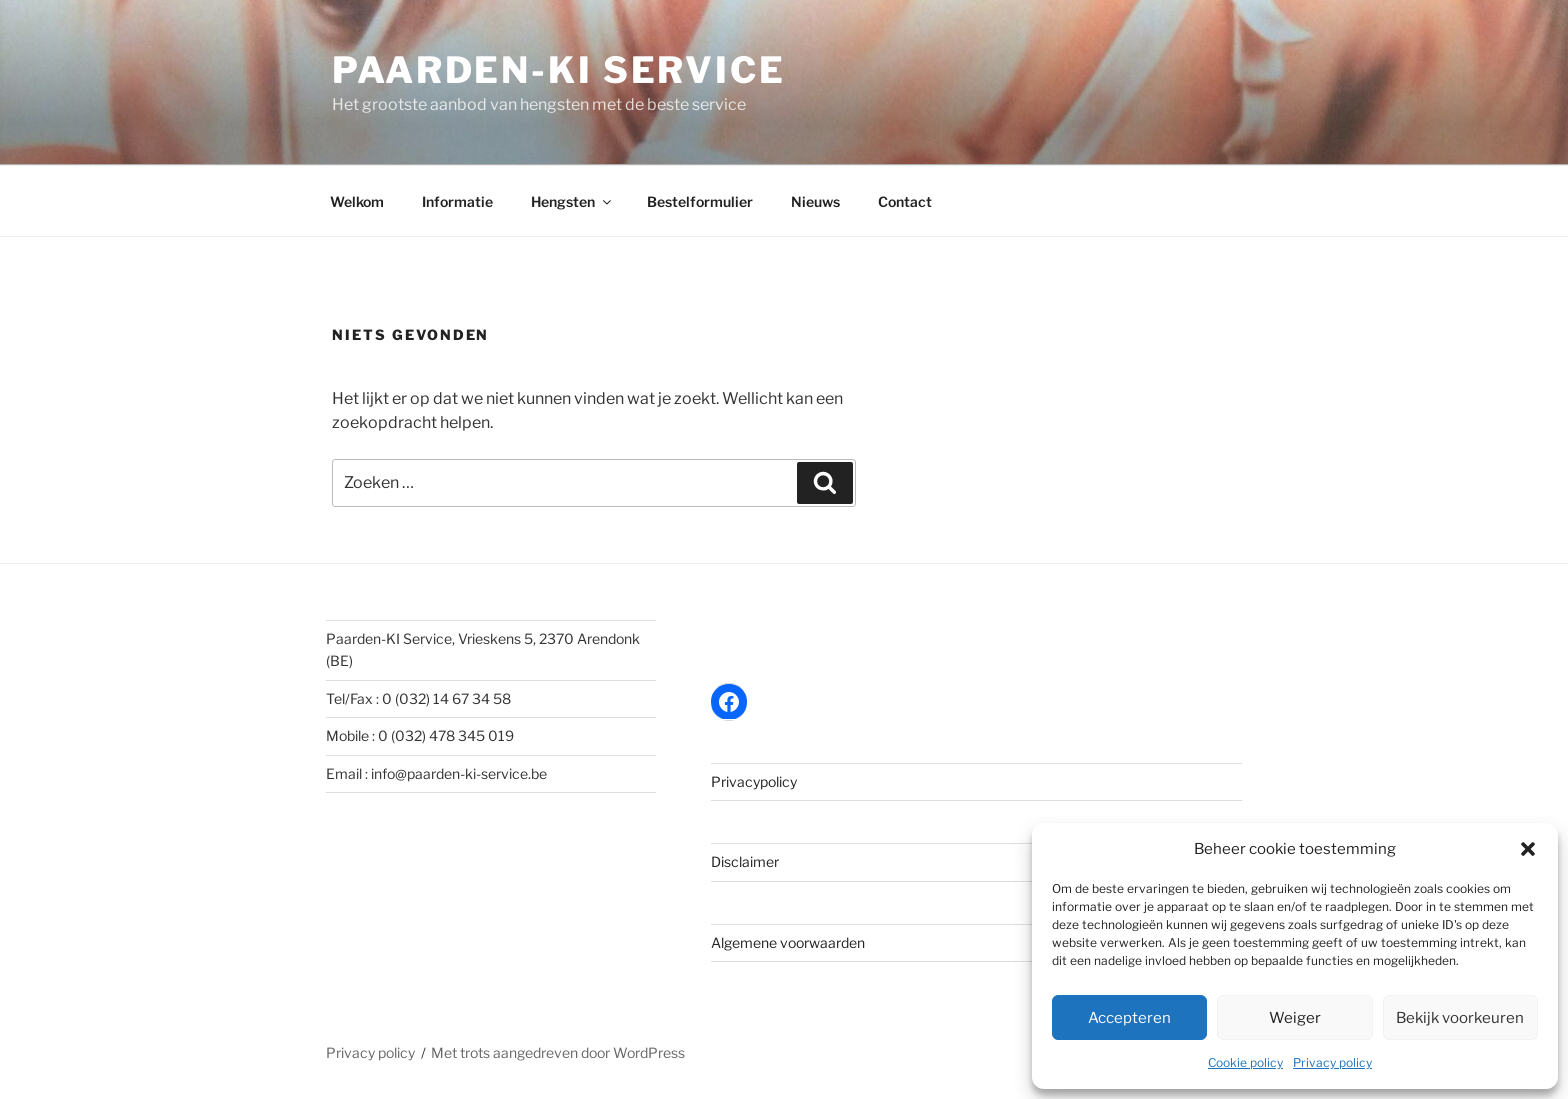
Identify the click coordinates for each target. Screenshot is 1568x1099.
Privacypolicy (754, 781)
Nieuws (815, 201)
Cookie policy (1245, 1062)
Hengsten (572, 201)
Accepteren (1129, 1018)
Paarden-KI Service (559, 70)
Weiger (1295, 1018)
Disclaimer (745, 861)
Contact (905, 201)
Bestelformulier (700, 201)
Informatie (457, 201)
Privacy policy (1332, 1062)
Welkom (357, 201)
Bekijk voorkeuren (1460, 1018)
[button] (1528, 849)
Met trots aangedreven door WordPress (558, 1052)
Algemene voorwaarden (788, 942)
